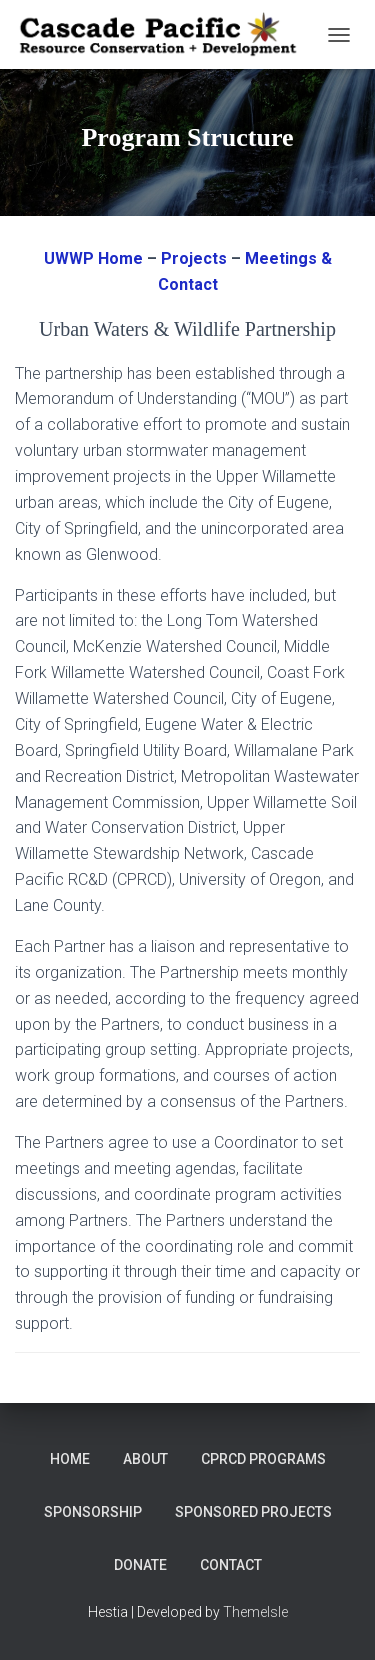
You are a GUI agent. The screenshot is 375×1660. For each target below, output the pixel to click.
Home (70, 1459)
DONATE (140, 1565)
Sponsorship (93, 1512)
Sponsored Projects (253, 1512)
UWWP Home (93, 258)
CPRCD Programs (263, 1459)
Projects (194, 258)
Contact (231, 1565)
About (145, 1459)
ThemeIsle (255, 1612)
